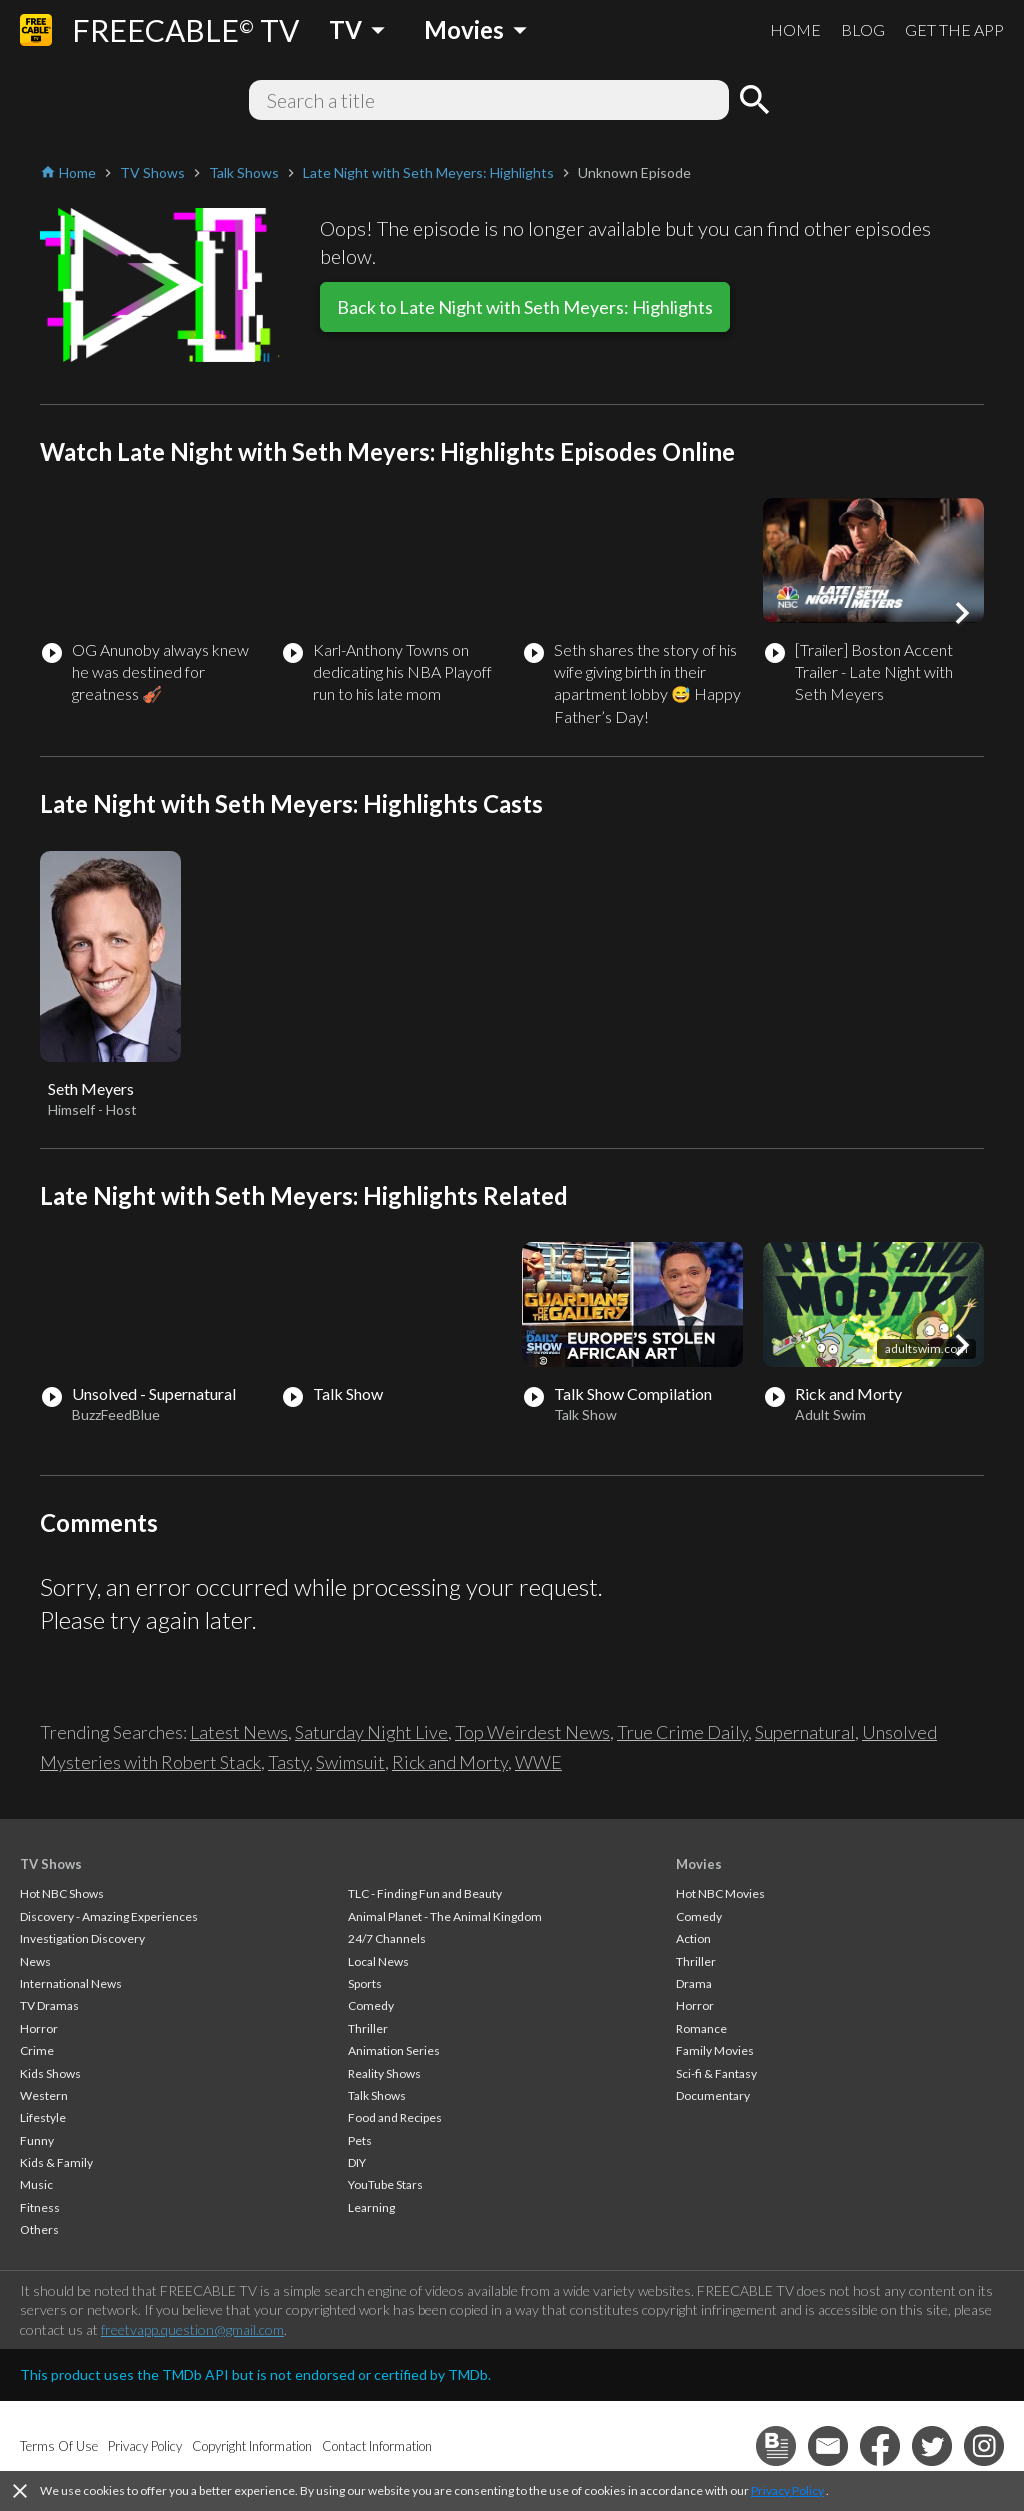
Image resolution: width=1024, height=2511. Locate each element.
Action (693, 1938)
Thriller (368, 2028)
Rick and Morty (450, 1762)
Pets (360, 2140)
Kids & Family (56, 2162)
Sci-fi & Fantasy (716, 2073)
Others (39, 2229)
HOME (795, 29)
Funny (37, 2140)
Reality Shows (384, 2073)
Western (44, 2095)
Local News (378, 1961)
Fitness (40, 2207)
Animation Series (394, 2050)
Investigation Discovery (82, 1938)
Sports (365, 1983)
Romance (701, 2028)
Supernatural (805, 1732)
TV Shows (51, 1864)
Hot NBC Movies (720, 1893)
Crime (37, 2050)
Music (36, 2184)
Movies (699, 1864)
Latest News (239, 1732)
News (35, 1961)
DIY (357, 2162)
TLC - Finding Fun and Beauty (425, 1893)
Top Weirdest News (532, 1732)
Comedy (371, 2005)
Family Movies (715, 2050)
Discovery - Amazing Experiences (109, 1916)
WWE (538, 1762)
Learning (371, 2207)
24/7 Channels (387, 1938)
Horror (39, 2028)
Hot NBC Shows (62, 1893)
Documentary (713, 2095)
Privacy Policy (787, 2490)
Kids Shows (50, 2073)
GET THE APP (954, 29)
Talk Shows (377, 2095)
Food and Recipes (395, 2117)
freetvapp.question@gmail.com (192, 2329)
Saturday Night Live (371, 1732)
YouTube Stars (385, 2184)
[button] (962, 613)
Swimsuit (350, 1762)
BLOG (863, 29)
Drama (694, 1983)
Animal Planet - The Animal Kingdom (445, 1916)
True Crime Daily (682, 1732)
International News (71, 1983)
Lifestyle (43, 2117)
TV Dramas (49, 2005)
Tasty (288, 1762)
